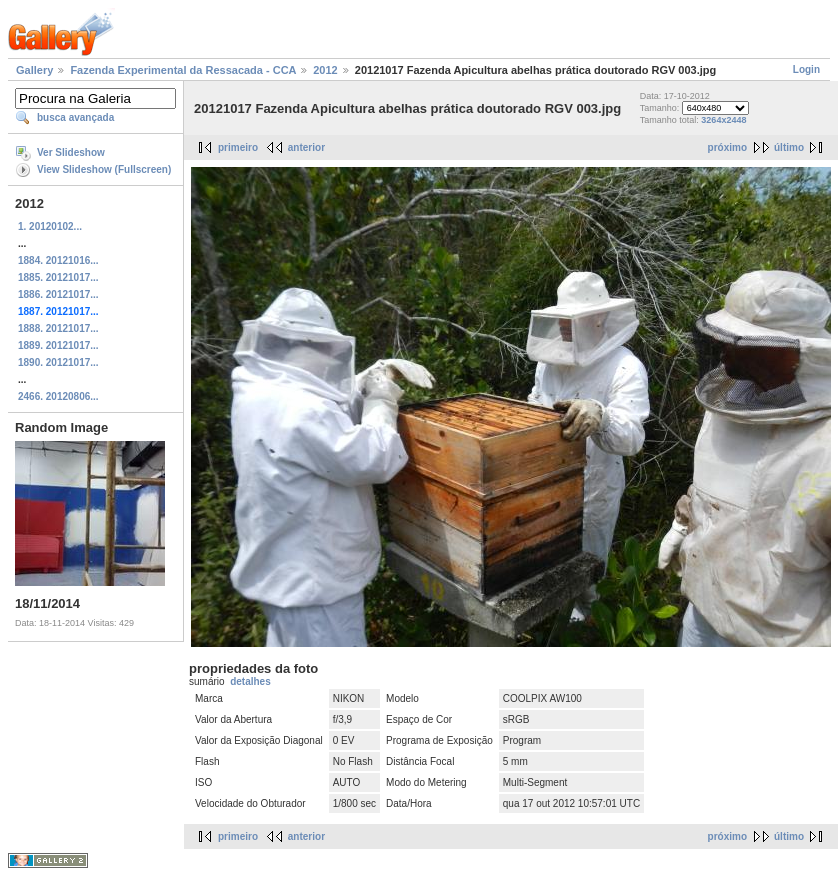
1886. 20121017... (58, 294)
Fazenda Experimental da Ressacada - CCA (183, 70)
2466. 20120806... (58, 396)
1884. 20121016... (58, 260)
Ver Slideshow (71, 152)
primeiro (238, 147)
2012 (325, 70)
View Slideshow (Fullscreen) (104, 169)
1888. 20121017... (58, 328)
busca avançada (75, 117)
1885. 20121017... (58, 277)
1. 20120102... (50, 226)
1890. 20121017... (58, 362)
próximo (727, 147)
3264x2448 (723, 120)
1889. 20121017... (58, 345)
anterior (306, 147)
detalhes (250, 681)
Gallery (34, 70)
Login (806, 69)
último (789, 147)
